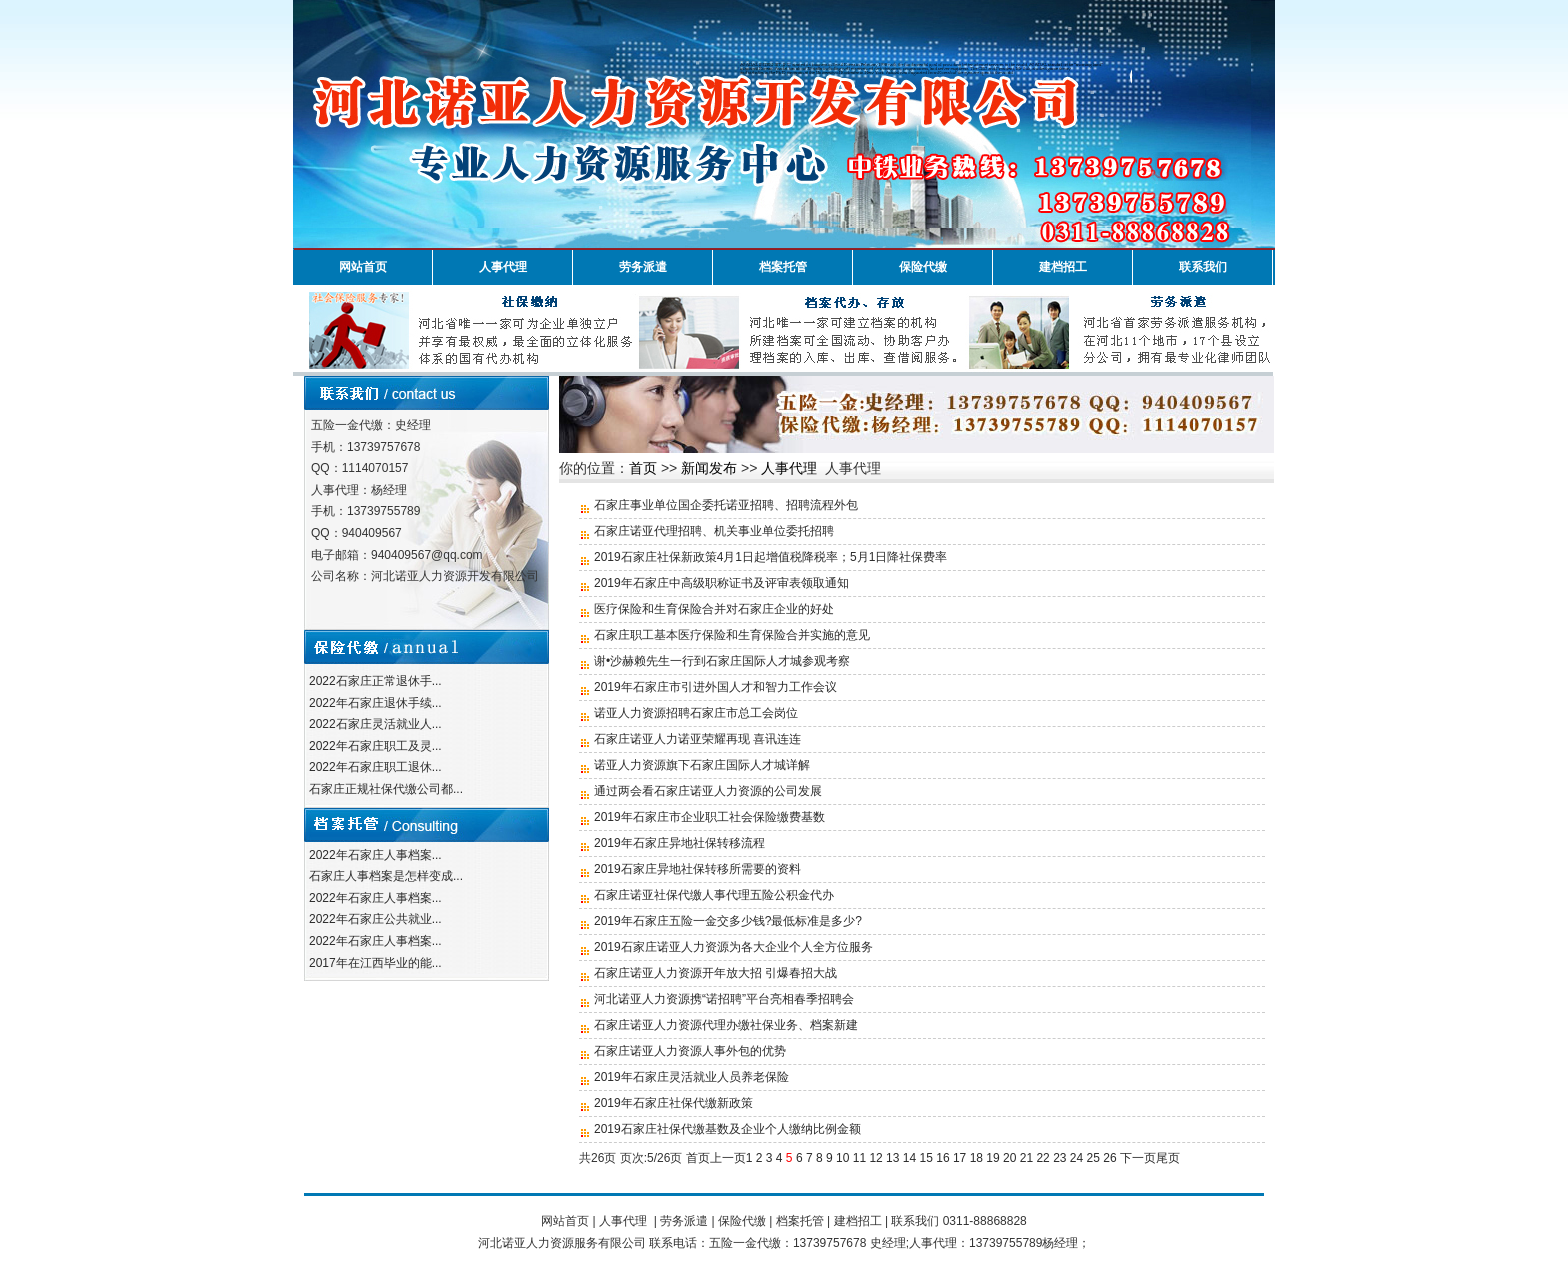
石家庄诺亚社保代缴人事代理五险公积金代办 (714, 895)
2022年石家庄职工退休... (375, 767)
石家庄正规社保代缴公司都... (386, 789)
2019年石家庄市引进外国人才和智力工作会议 (715, 687)
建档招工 (1063, 267)
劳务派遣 (643, 267)
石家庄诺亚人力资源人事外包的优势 (690, 1051)
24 (1076, 1158)
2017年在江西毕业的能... (375, 963)
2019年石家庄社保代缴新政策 (673, 1103)
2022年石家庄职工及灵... (375, 746)
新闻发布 (709, 468)
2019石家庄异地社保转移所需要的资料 (697, 869)
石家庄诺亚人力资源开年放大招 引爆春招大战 (715, 973)
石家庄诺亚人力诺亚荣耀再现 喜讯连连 (697, 739)
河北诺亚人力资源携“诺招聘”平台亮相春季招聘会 (724, 999)
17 (959, 1158)
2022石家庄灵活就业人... (375, 724)
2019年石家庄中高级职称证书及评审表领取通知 (721, 583)
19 (992, 1158)
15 (926, 1158)
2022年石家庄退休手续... (375, 703)
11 (859, 1158)
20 (1009, 1158)
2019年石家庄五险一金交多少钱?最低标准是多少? (728, 921)
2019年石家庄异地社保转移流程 (679, 843)
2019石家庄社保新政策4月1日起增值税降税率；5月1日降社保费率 (770, 557)
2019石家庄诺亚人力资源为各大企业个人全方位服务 (733, 947)
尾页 (1168, 1158)
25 (1093, 1158)
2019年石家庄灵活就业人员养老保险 (691, 1077)
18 (976, 1158)
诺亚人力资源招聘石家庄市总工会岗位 (696, 713)
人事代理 (503, 267)
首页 (643, 468)
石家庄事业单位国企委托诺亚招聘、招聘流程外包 (726, 505)
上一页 (728, 1158)
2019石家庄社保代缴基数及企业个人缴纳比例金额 (727, 1129)
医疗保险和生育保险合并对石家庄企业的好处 (714, 609)
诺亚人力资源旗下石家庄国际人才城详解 (702, 765)
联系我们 (1203, 267)
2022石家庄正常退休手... (375, 681)
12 (875, 1158)
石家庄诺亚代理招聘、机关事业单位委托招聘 (714, 531)
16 (942, 1158)
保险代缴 (923, 267)
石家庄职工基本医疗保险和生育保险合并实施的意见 (732, 635)
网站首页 (363, 267)
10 (842, 1158)
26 (1109, 1158)
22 (1042, 1158)
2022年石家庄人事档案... (375, 855)
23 (1059, 1158)
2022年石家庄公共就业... (375, 919)
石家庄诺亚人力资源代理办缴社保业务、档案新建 (726, 1025)
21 (1026, 1158)
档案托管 (783, 267)
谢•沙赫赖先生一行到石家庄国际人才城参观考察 (722, 661)
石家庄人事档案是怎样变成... (386, 876)
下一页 (1138, 1158)
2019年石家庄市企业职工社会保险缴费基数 (709, 817)
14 (909, 1158)
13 (892, 1158)
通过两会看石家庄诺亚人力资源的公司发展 (708, 791)
